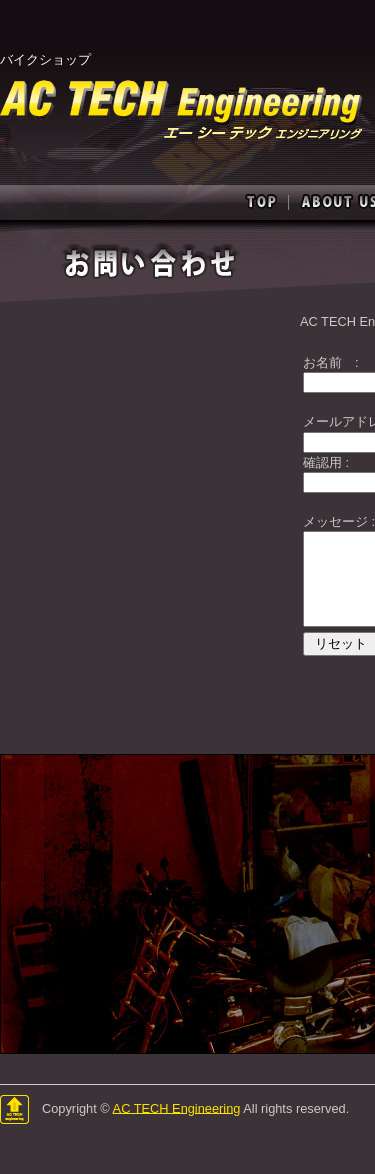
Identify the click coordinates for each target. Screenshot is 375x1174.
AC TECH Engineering (177, 1107)
